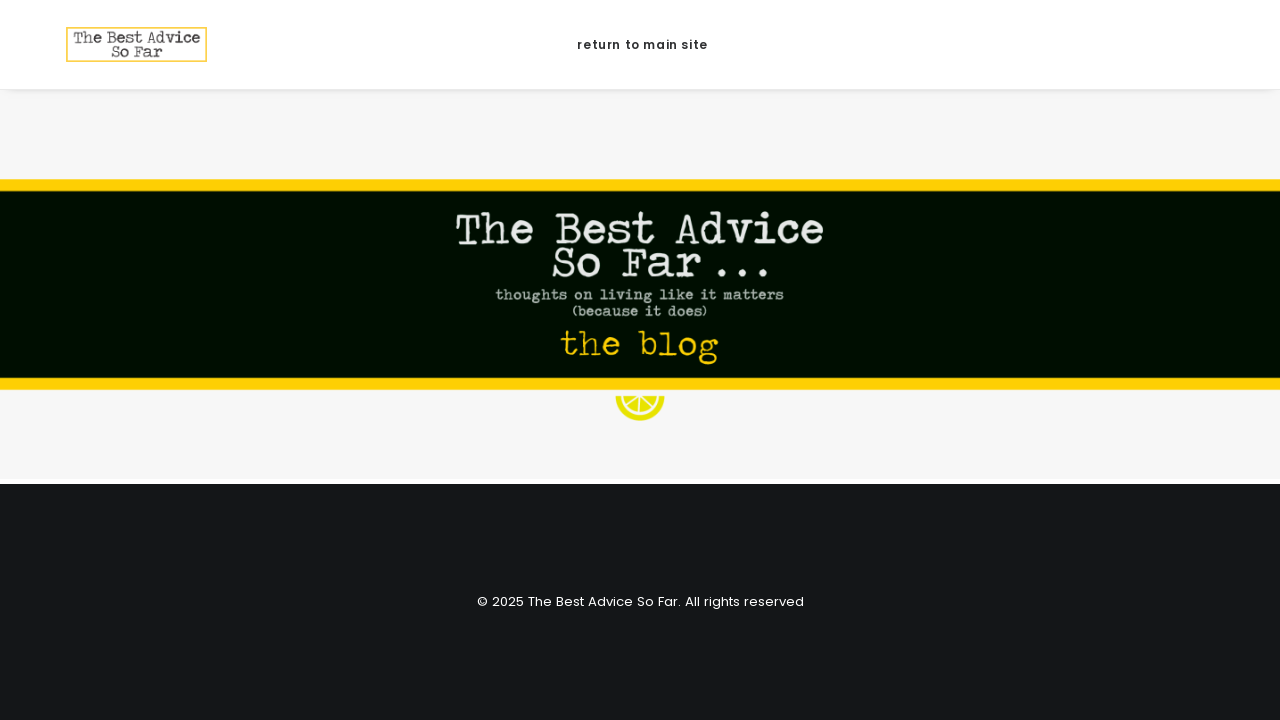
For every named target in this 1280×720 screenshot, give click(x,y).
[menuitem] (640, 44)
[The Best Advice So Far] (104, 44)
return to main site (640, 44)
